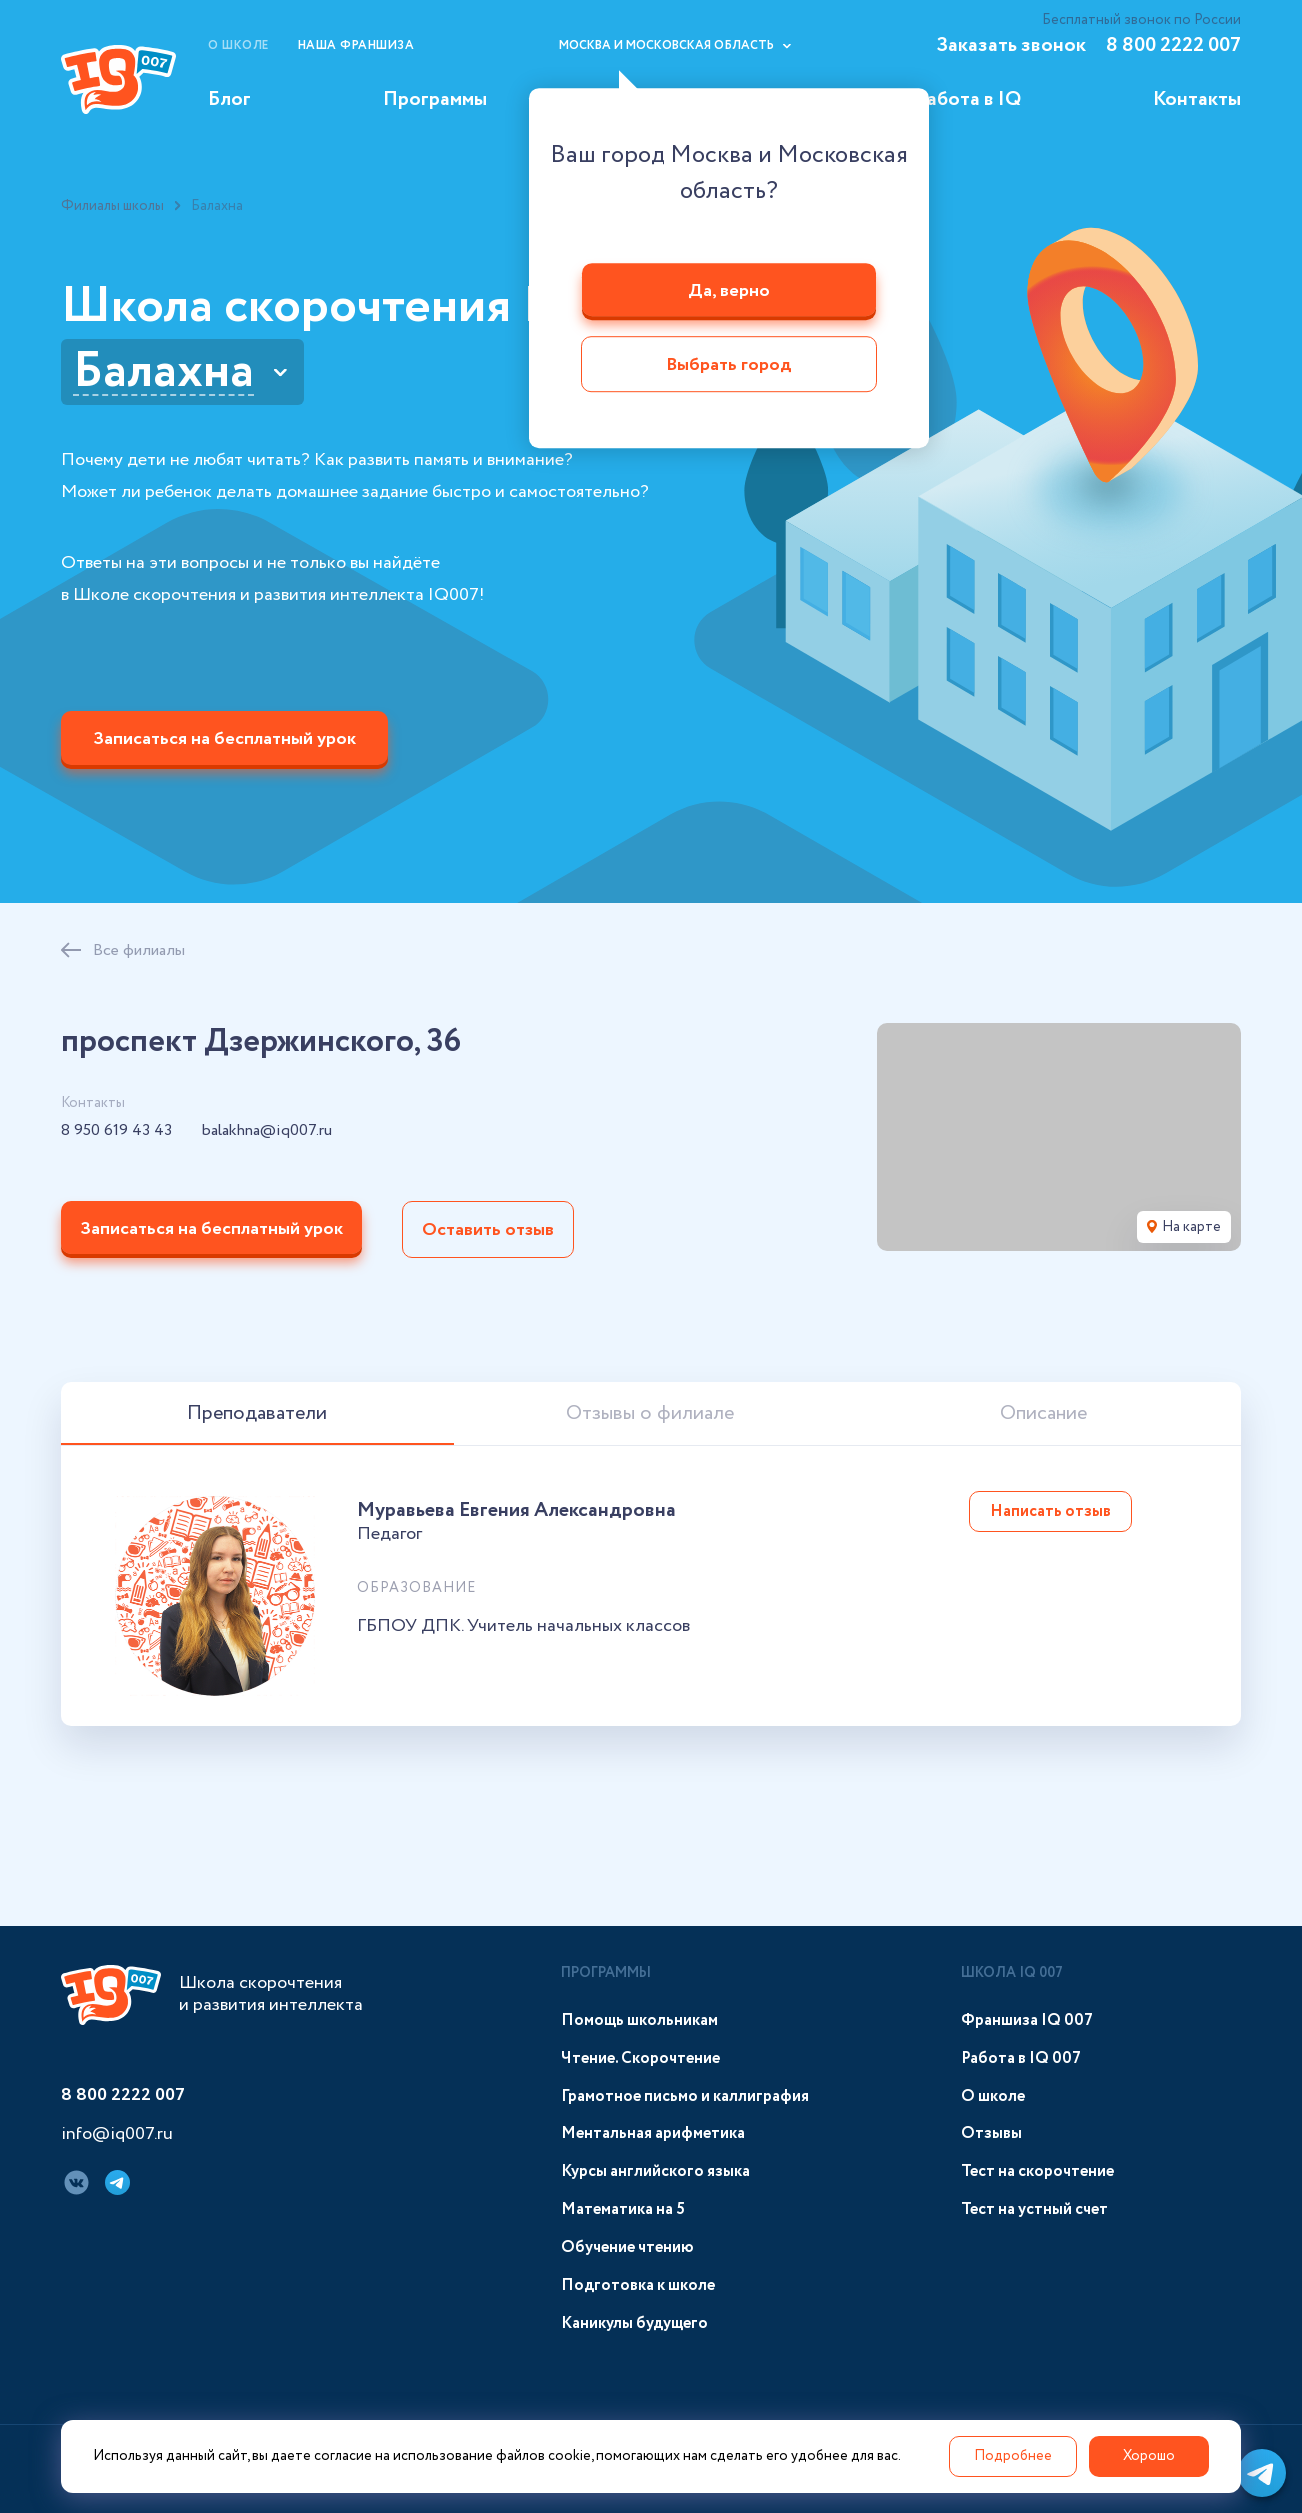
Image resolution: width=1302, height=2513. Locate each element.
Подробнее (1013, 2456)
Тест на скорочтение (1037, 2171)
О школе (238, 45)
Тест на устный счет (1034, 2209)
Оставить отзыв (488, 1230)
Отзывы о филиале (650, 1413)
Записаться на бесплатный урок (224, 739)
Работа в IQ (968, 99)
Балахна (163, 372)
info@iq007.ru (117, 2135)
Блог (229, 99)
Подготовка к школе (638, 2285)
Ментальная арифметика (653, 2133)
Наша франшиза (356, 45)
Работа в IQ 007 (1021, 2058)
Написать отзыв (1050, 1511)
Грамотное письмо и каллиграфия (685, 2096)
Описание (1043, 1413)
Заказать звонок (1011, 45)
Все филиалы (139, 950)
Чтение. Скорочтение (640, 2058)
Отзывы (991, 2133)
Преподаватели (257, 1413)
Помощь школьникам (639, 2020)
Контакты (1197, 99)
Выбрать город (729, 366)
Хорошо (1149, 2456)
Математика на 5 (623, 2209)
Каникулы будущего (634, 2323)
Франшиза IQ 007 (1027, 2020)
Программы (435, 99)
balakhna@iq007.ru (267, 1131)
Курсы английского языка (655, 2171)
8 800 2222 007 (1173, 45)
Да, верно (729, 291)
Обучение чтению (627, 2247)
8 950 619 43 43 (116, 1131)
